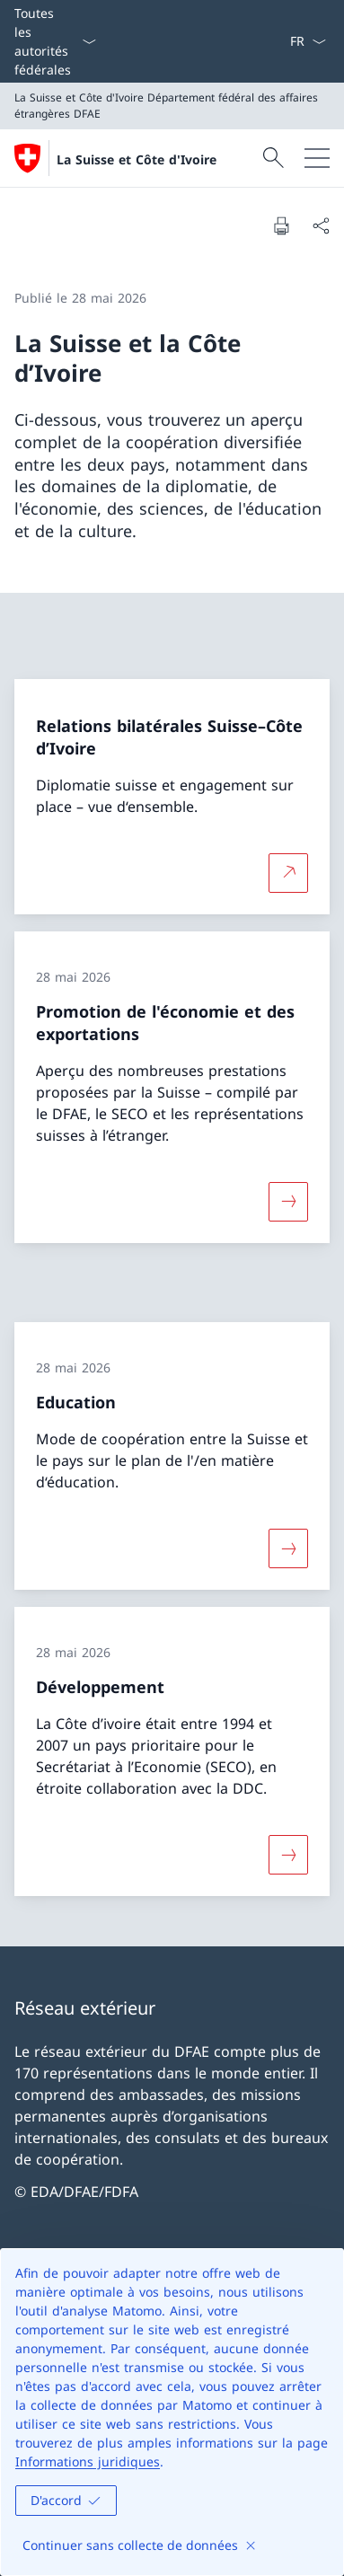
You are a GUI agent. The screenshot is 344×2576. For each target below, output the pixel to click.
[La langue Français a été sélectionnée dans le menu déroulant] (308, 41)
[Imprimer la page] (281, 225)
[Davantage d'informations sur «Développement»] (288, 1855)
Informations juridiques (87, 2461)
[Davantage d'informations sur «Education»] (288, 1547)
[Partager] (320, 225)
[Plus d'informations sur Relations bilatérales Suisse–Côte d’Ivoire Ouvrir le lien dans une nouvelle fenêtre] (288, 872)
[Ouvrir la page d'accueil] (115, 158)
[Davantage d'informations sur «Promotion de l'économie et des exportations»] (288, 1202)
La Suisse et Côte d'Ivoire (136, 159)
